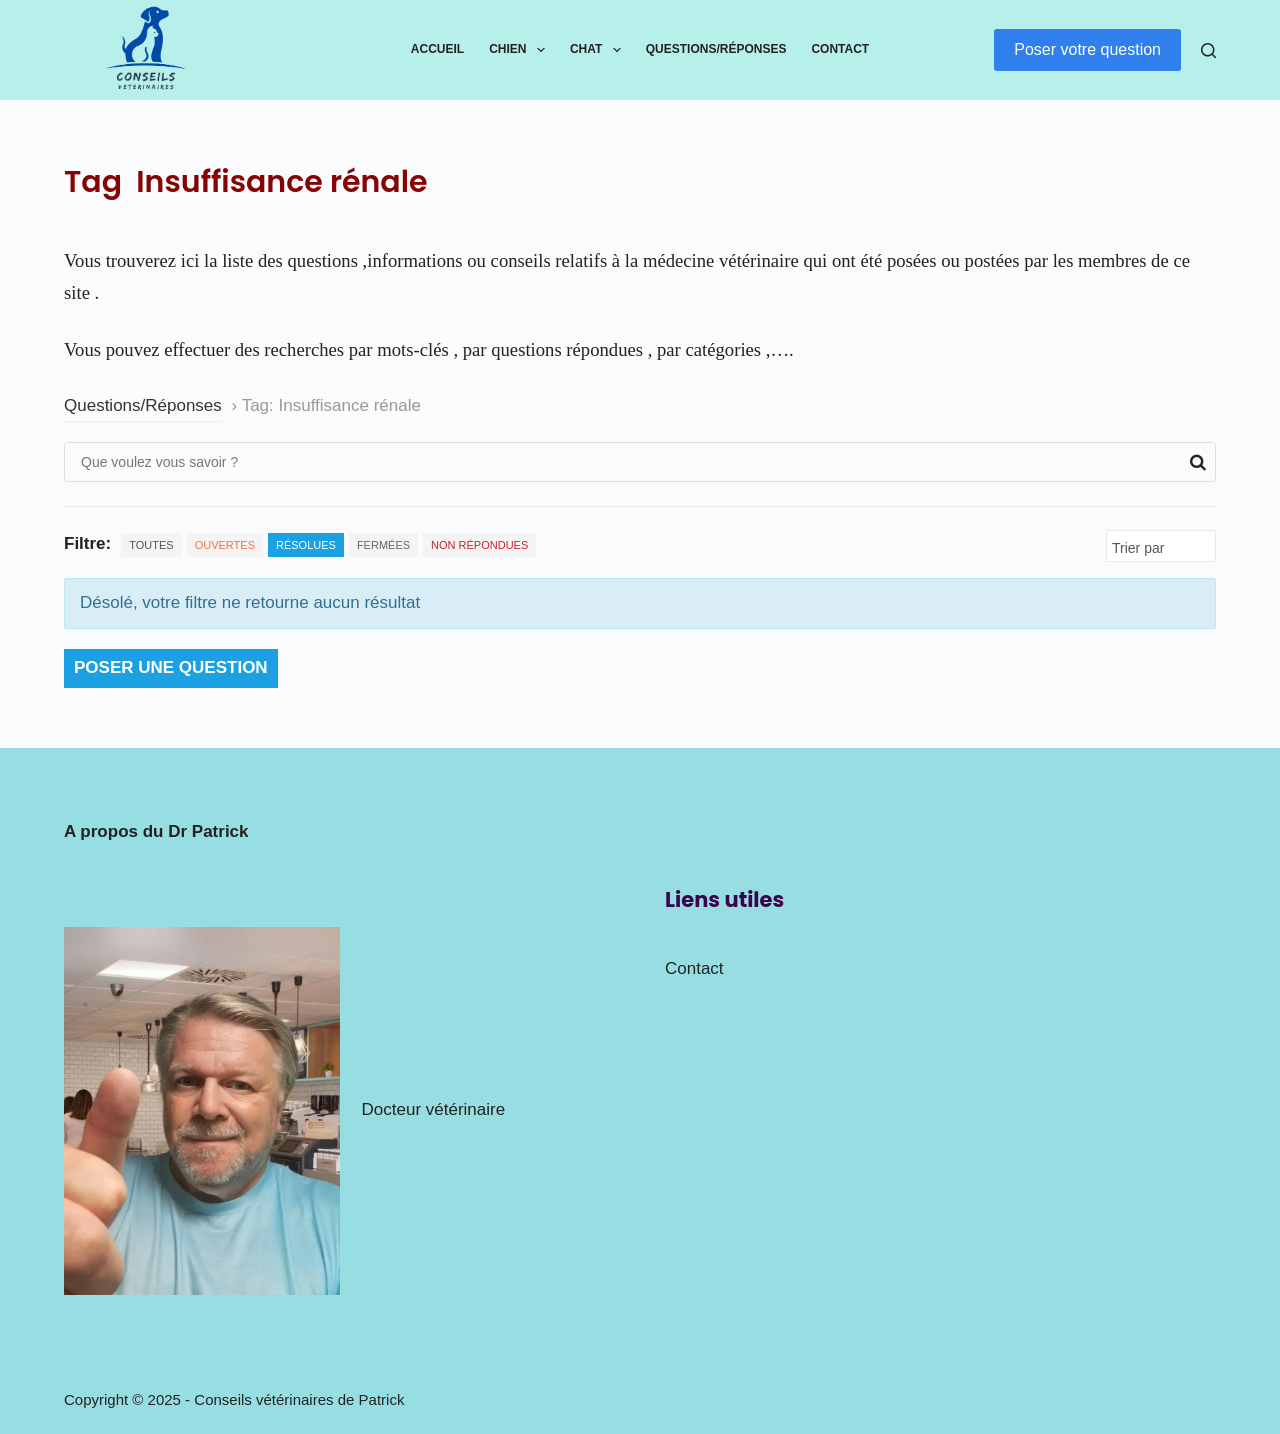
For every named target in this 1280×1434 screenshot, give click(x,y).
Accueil (437, 49)
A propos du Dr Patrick (156, 831)
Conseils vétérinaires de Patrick (299, 1399)
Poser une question (171, 667)
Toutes (151, 545)
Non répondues (479, 545)
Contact (840, 49)
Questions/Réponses (716, 49)
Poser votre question (1087, 49)
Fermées (383, 545)
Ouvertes (225, 545)
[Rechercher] (1208, 50)
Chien (521, 50)
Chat (599, 50)
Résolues (306, 545)
